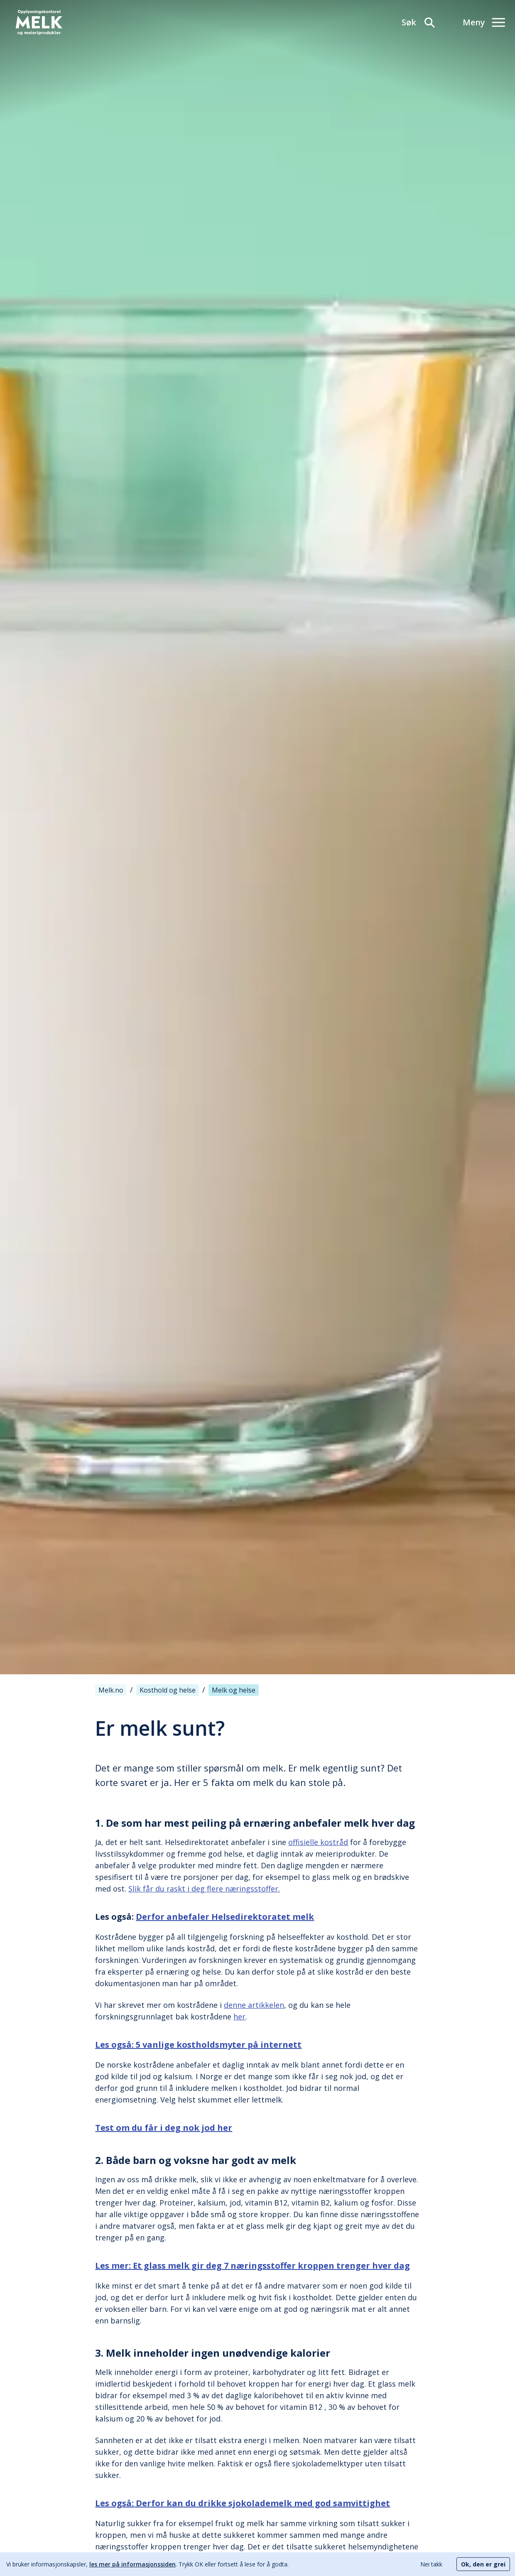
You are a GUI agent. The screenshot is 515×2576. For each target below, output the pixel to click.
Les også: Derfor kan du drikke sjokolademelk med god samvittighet (242, 2503)
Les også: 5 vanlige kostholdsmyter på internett (198, 2044)
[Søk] (419, 22)
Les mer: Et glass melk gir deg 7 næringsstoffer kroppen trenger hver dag (252, 2265)
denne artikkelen (254, 2005)
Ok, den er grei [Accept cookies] (483, 2564)
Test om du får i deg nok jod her (163, 2127)
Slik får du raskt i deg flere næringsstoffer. (204, 1889)
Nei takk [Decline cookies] (431, 2564)
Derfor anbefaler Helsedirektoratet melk (225, 1916)
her (239, 2017)
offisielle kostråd (318, 1842)
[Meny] (484, 22)
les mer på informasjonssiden (132, 2564)
